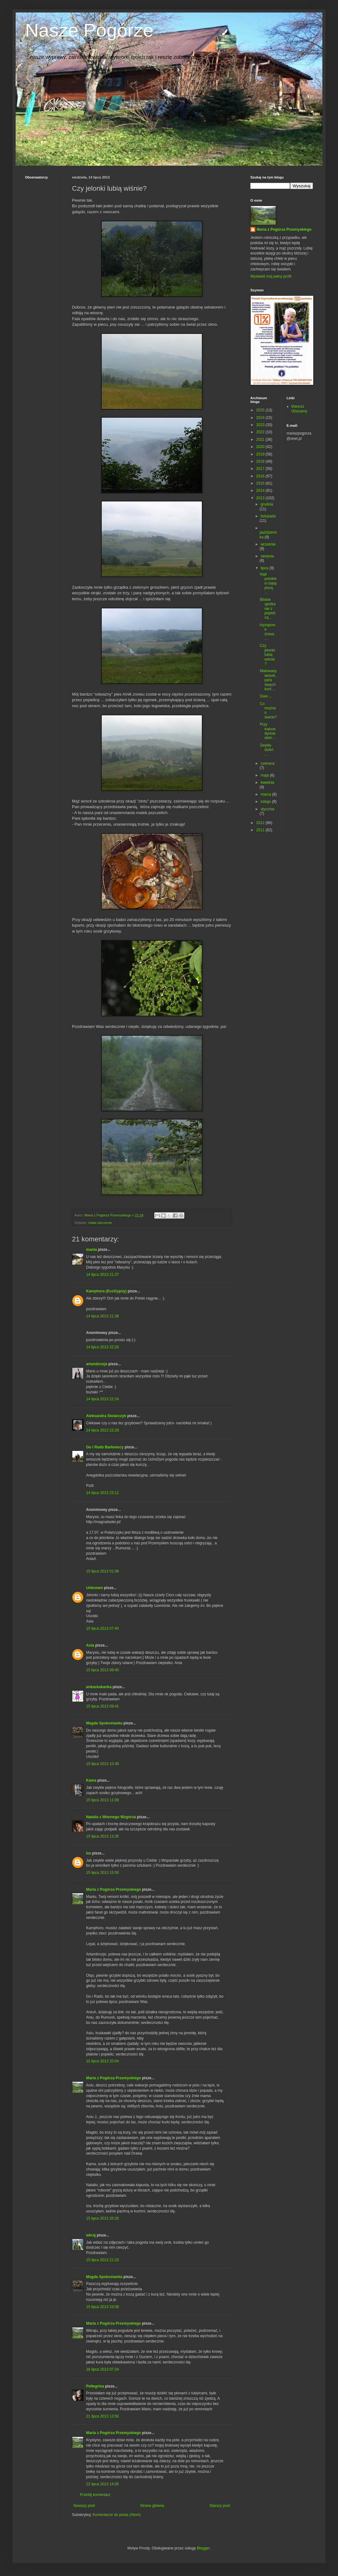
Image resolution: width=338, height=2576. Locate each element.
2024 (261, 417)
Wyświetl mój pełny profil (270, 276)
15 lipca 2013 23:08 (102, 2307)
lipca (265, 568)
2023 (261, 425)
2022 (261, 432)
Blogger (203, 2548)
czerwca (267, 763)
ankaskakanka (98, 1687)
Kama (91, 1780)
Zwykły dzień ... (267, 750)
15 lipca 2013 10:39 (102, 1764)
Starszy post (219, 2505)
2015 (261, 483)
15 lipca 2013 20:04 (102, 2061)
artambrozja (96, 1364)
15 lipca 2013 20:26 (102, 2218)
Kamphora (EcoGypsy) (106, 1291)
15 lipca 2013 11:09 (102, 1800)
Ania (90, 1645)
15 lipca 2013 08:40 (102, 1670)
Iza (88, 1853)
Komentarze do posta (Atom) (117, 2515)
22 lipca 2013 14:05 (102, 2484)
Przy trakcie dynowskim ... (268, 731)
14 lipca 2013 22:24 (102, 1399)
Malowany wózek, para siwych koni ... (268, 680)
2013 (261, 498)
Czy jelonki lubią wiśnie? (267, 654)
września (268, 544)
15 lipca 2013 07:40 (102, 1628)
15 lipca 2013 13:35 (102, 1836)
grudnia (267, 504)
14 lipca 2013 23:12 (102, 1493)
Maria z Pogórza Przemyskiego (113, 1889)
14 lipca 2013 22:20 (102, 1347)
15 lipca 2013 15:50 (102, 1872)
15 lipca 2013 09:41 (102, 1706)
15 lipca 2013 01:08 (102, 1571)
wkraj (91, 2235)
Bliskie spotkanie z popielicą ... (267, 608)
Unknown (94, 1588)
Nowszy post (84, 2505)
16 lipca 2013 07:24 (102, 2369)
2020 (261, 447)
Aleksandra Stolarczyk (106, 1416)
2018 (261, 461)
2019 (261, 454)
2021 (261, 439)
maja (265, 775)
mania (91, 1249)
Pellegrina (95, 2386)
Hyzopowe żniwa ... (267, 632)
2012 (261, 823)
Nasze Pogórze (89, 30)
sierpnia (267, 556)
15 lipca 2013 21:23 (102, 2260)
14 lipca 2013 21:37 (102, 1274)
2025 (261, 410)
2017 (261, 468)
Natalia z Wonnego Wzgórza (111, 1817)
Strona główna (152, 2505)
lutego (266, 801)
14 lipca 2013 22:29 (102, 1430)
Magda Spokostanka (104, 1723)
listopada (268, 516)
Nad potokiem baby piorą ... (268, 583)
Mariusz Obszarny (299, 408)
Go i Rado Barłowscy (105, 1447)
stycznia (267, 809)
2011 (261, 830)
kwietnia (267, 782)
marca (266, 794)
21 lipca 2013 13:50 (102, 2416)
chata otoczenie (100, 1223)
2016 (261, 476)
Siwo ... (266, 696)
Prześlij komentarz (95, 2495)
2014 (261, 490)
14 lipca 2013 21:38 (102, 1316)
